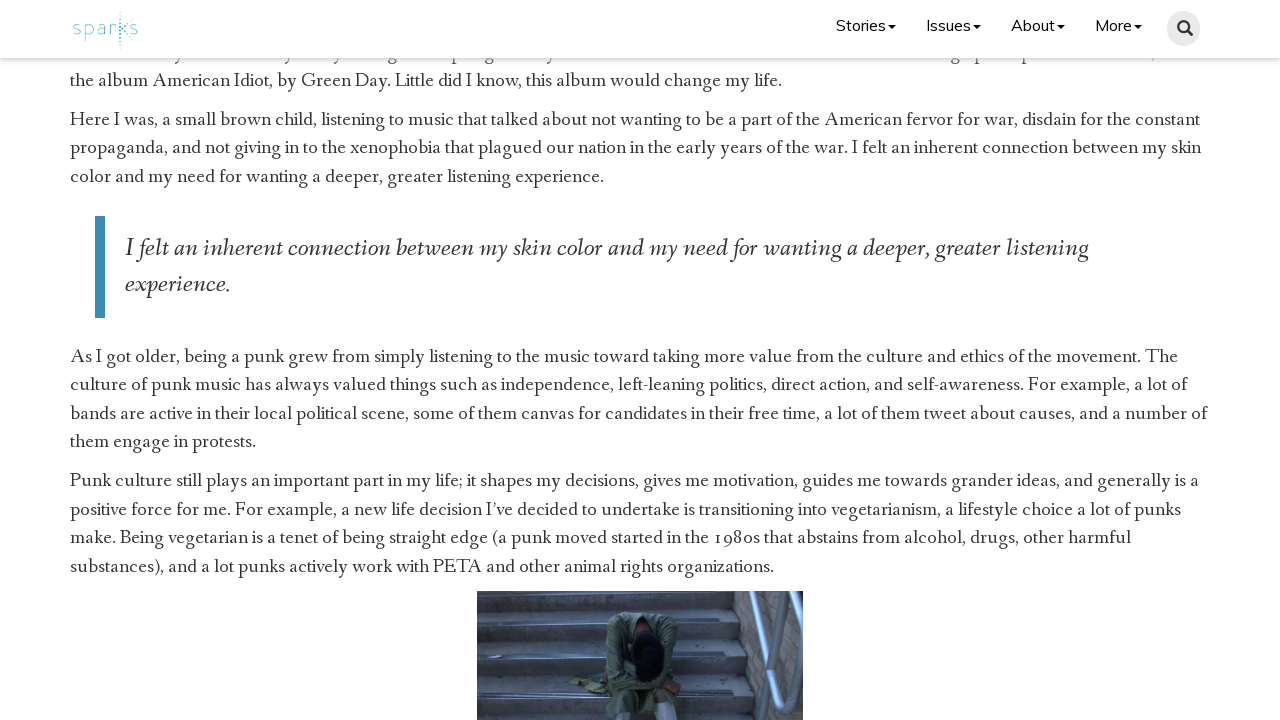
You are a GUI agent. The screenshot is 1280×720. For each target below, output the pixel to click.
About (1038, 25)
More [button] (1118, 25)
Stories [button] (866, 25)
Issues (953, 25)
